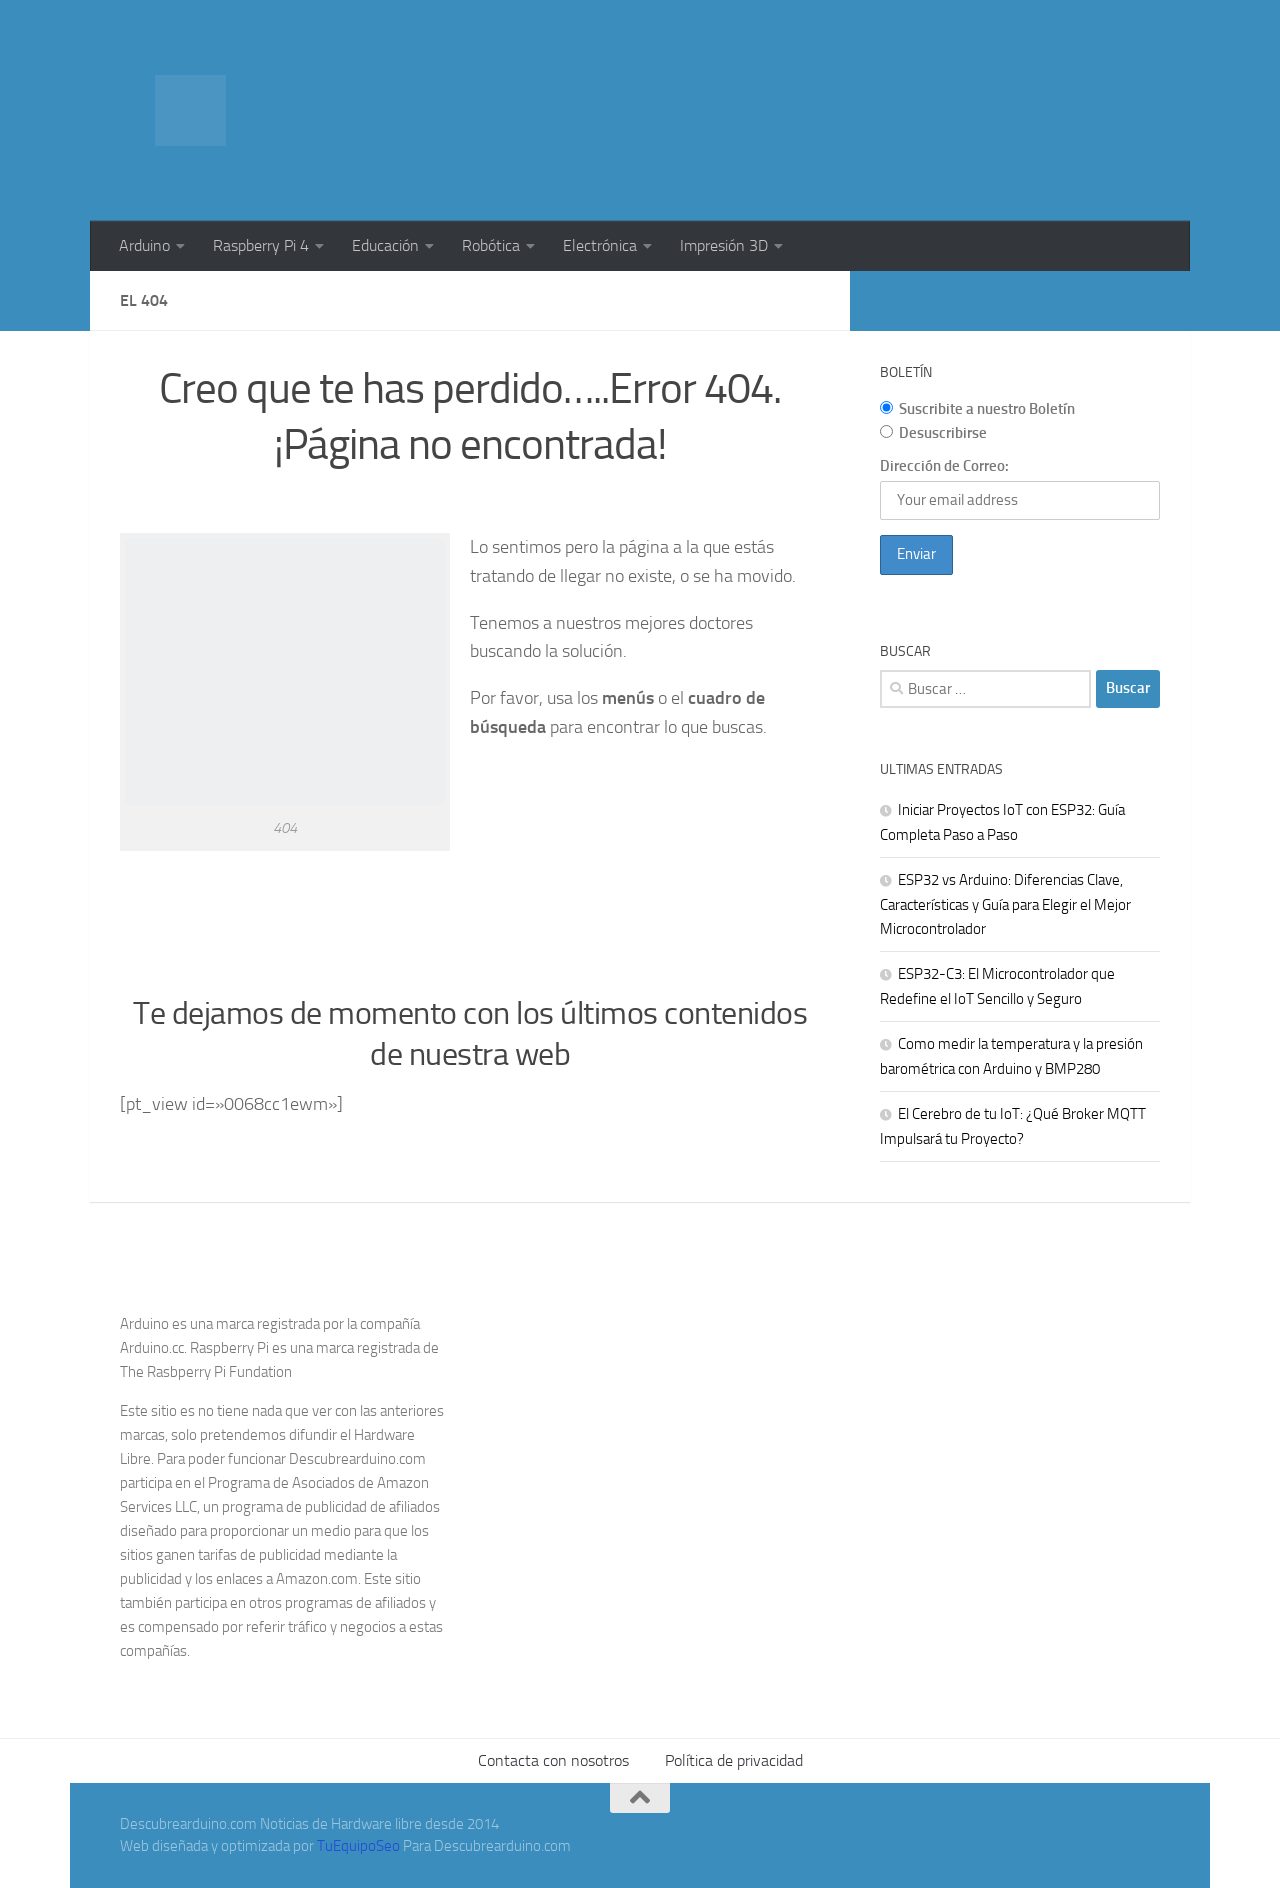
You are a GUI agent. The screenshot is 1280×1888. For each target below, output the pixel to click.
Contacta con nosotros (553, 1760)
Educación (385, 245)
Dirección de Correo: (944, 466)
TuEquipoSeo (358, 1846)
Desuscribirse (933, 433)
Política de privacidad (734, 1760)
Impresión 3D (724, 245)
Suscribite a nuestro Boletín (977, 409)
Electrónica (600, 245)
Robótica (491, 245)
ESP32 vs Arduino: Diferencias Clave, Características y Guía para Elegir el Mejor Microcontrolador (1005, 904)
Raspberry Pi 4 (261, 245)
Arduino (144, 245)
